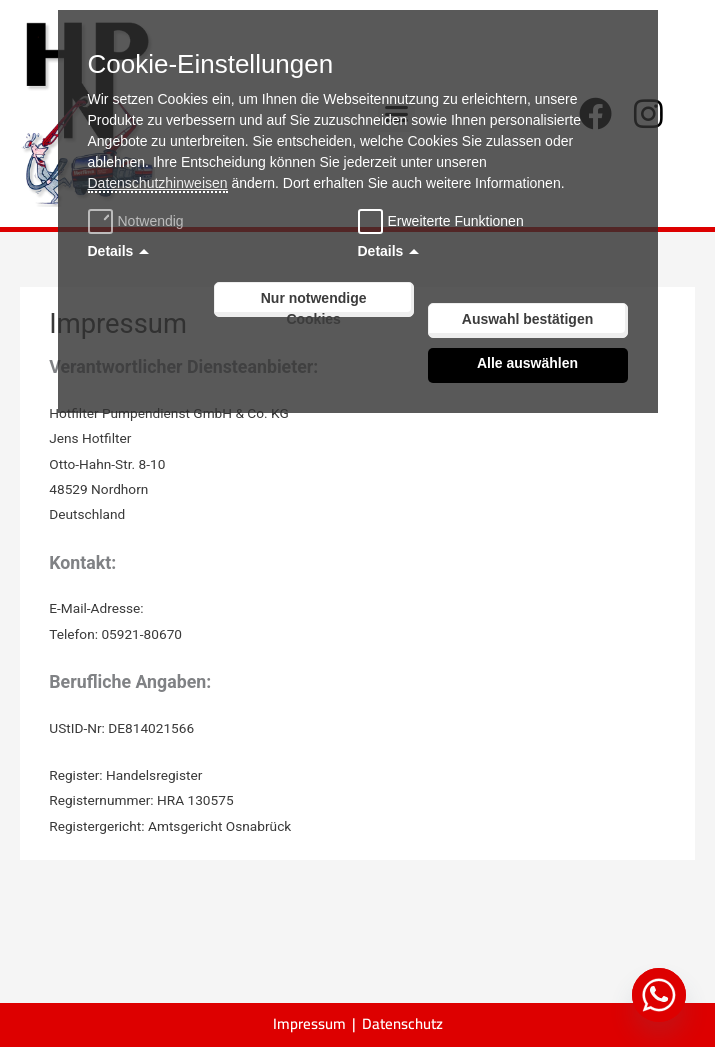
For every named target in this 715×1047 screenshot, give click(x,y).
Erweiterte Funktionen (456, 221)
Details (111, 251)
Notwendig (138, 221)
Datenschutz (402, 1023)
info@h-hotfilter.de (203, 608)
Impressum (309, 1023)
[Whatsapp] (659, 995)
